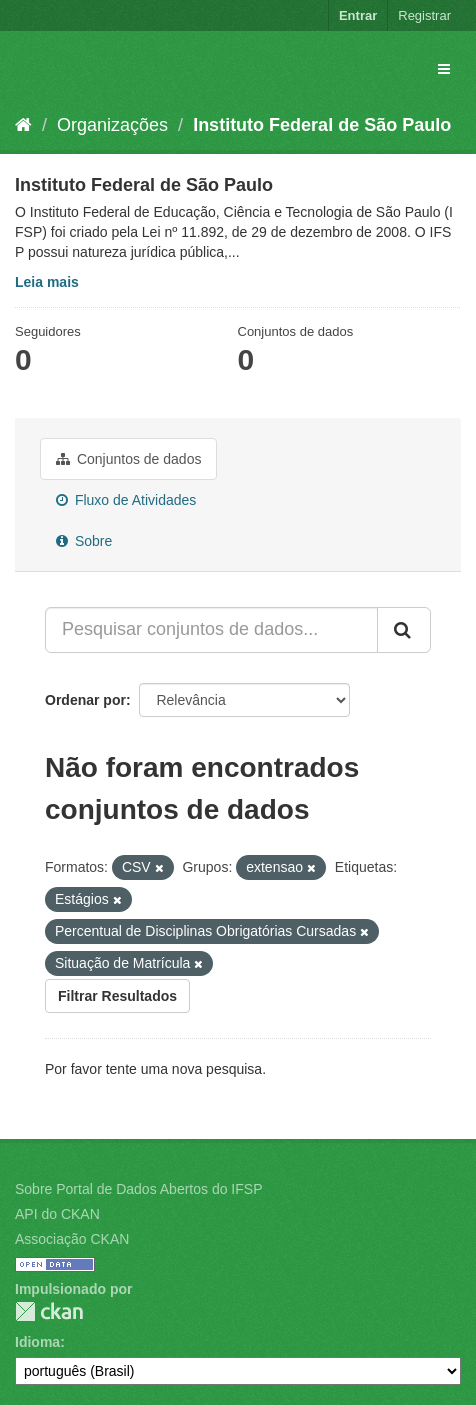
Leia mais (47, 282)
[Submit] (404, 630)
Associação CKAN (72, 1239)
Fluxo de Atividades (126, 500)
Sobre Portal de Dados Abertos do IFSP (138, 1189)
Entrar (358, 15)
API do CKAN (57, 1214)
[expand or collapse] (444, 69)
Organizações (112, 125)
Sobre (84, 541)
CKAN (49, 1311)
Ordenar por (85, 700)
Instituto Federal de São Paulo (322, 125)
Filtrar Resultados (117, 996)
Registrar (424, 15)
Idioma (37, 1342)
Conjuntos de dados (128, 459)
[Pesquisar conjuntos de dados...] (211, 630)
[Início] (23, 125)
